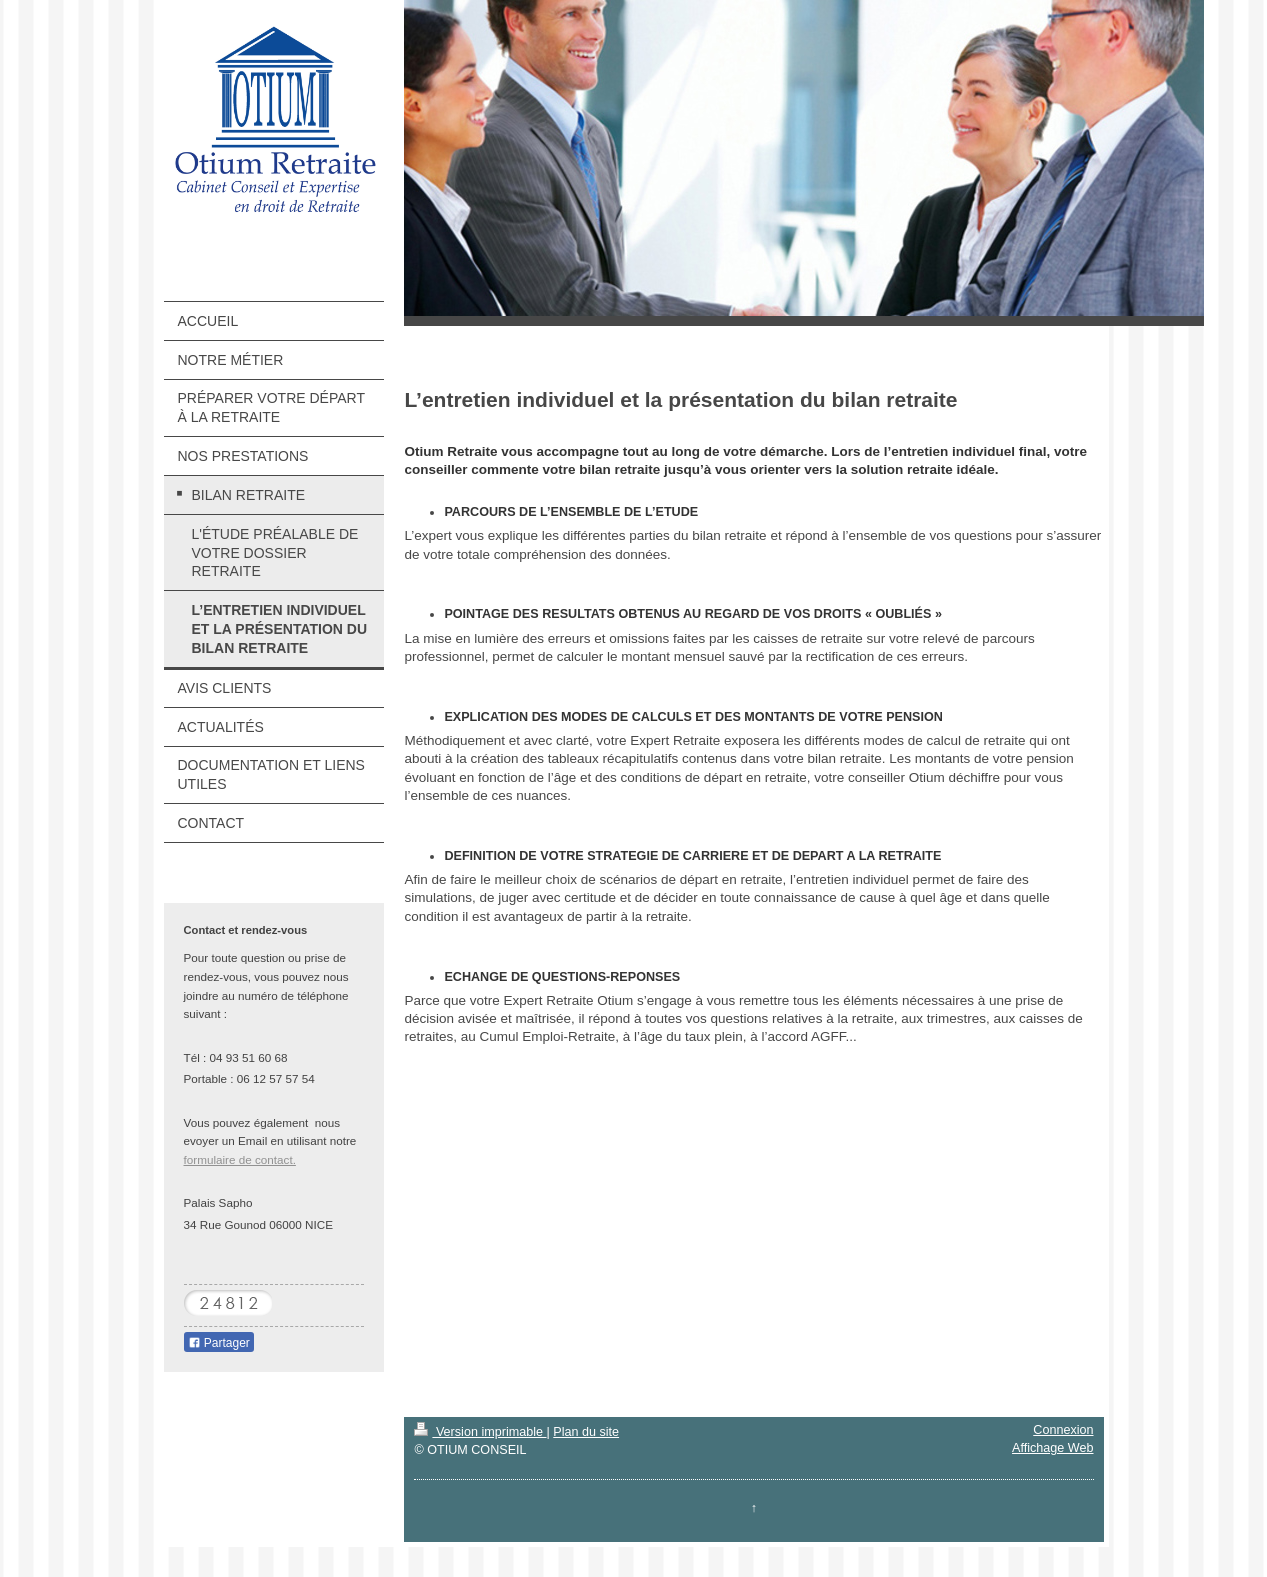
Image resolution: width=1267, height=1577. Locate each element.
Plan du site (586, 1432)
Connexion (1063, 1430)
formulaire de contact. (240, 1159)
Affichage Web (1052, 1448)
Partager (219, 1343)
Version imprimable (480, 1432)
